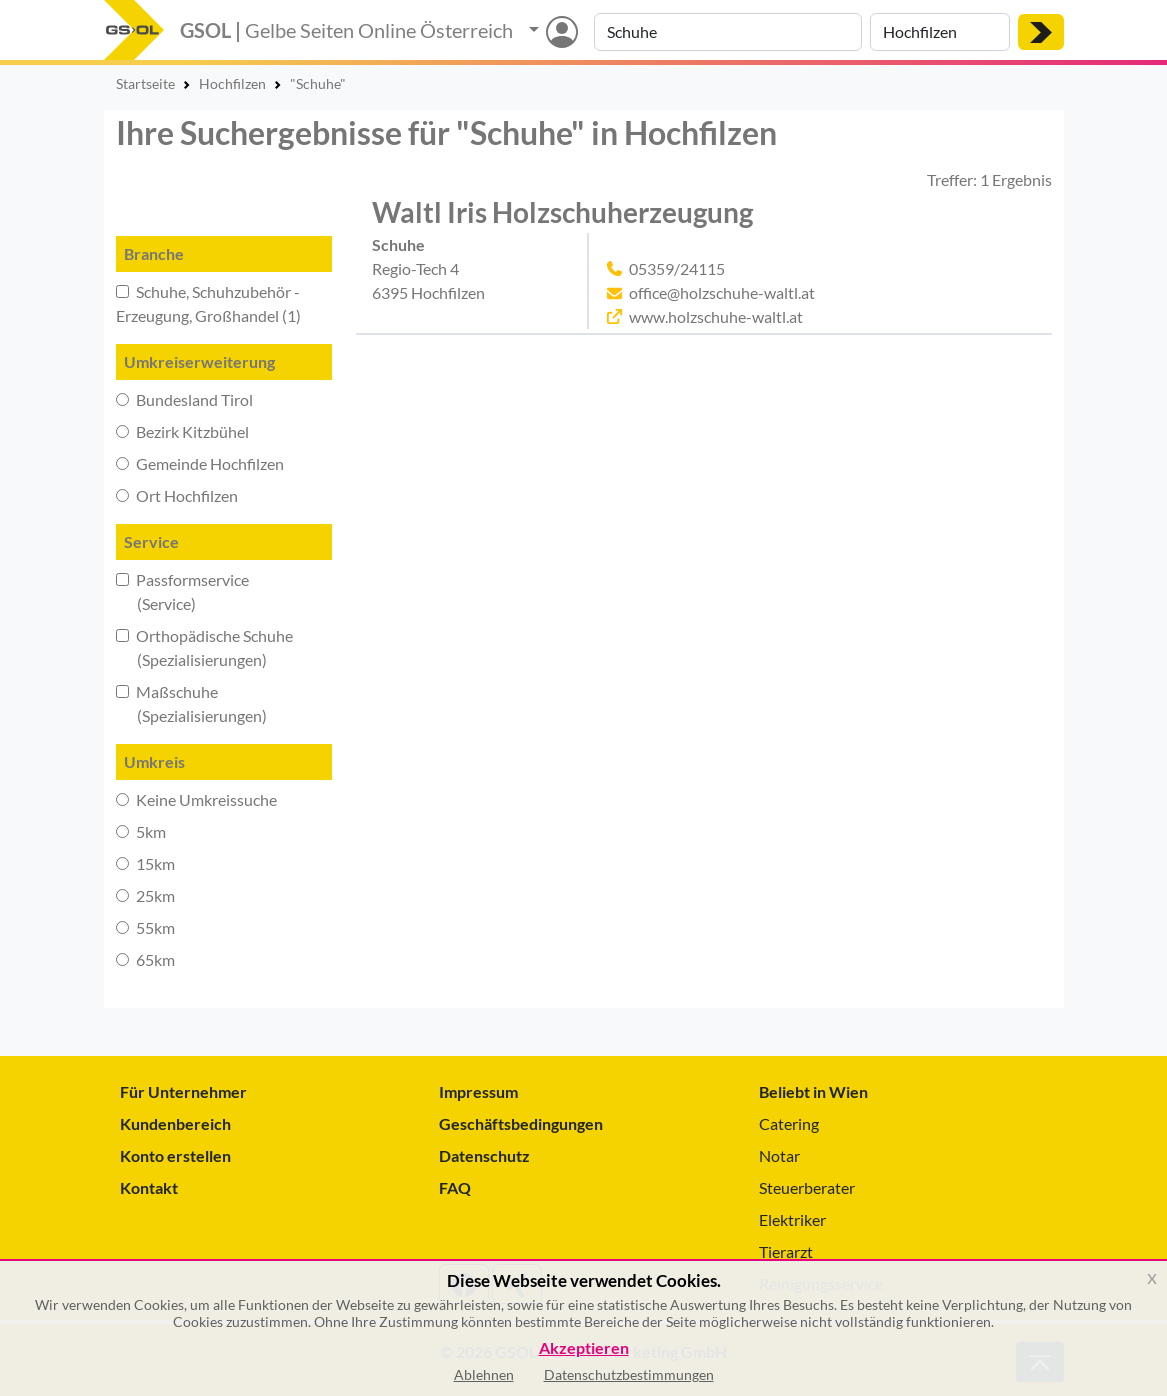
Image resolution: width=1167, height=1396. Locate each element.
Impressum (478, 1091)
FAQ (455, 1187)
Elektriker (792, 1219)
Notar (779, 1155)
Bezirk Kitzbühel (182, 431)
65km (145, 959)
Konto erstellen (175, 1155)
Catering (789, 1123)
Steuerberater (807, 1187)
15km (145, 863)
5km (141, 831)
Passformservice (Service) (182, 591)
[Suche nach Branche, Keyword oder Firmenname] (728, 32)
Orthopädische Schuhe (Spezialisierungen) (204, 647)
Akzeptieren (584, 1348)
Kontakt (149, 1187)
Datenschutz (484, 1155)
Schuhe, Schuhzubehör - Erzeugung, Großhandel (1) (208, 303)
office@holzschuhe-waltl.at (722, 292)
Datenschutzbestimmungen (629, 1374)
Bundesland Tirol (184, 399)
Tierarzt (786, 1251)
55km (145, 927)
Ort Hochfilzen (177, 495)
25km (145, 895)
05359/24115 (677, 268)
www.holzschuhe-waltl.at (716, 316)
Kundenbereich (175, 1123)
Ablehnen (484, 1374)
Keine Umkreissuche (196, 799)
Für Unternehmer (183, 1091)
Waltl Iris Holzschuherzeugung (562, 212)
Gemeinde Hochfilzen (200, 463)
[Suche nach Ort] (940, 32)
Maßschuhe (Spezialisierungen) (191, 703)
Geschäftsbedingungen (521, 1123)
